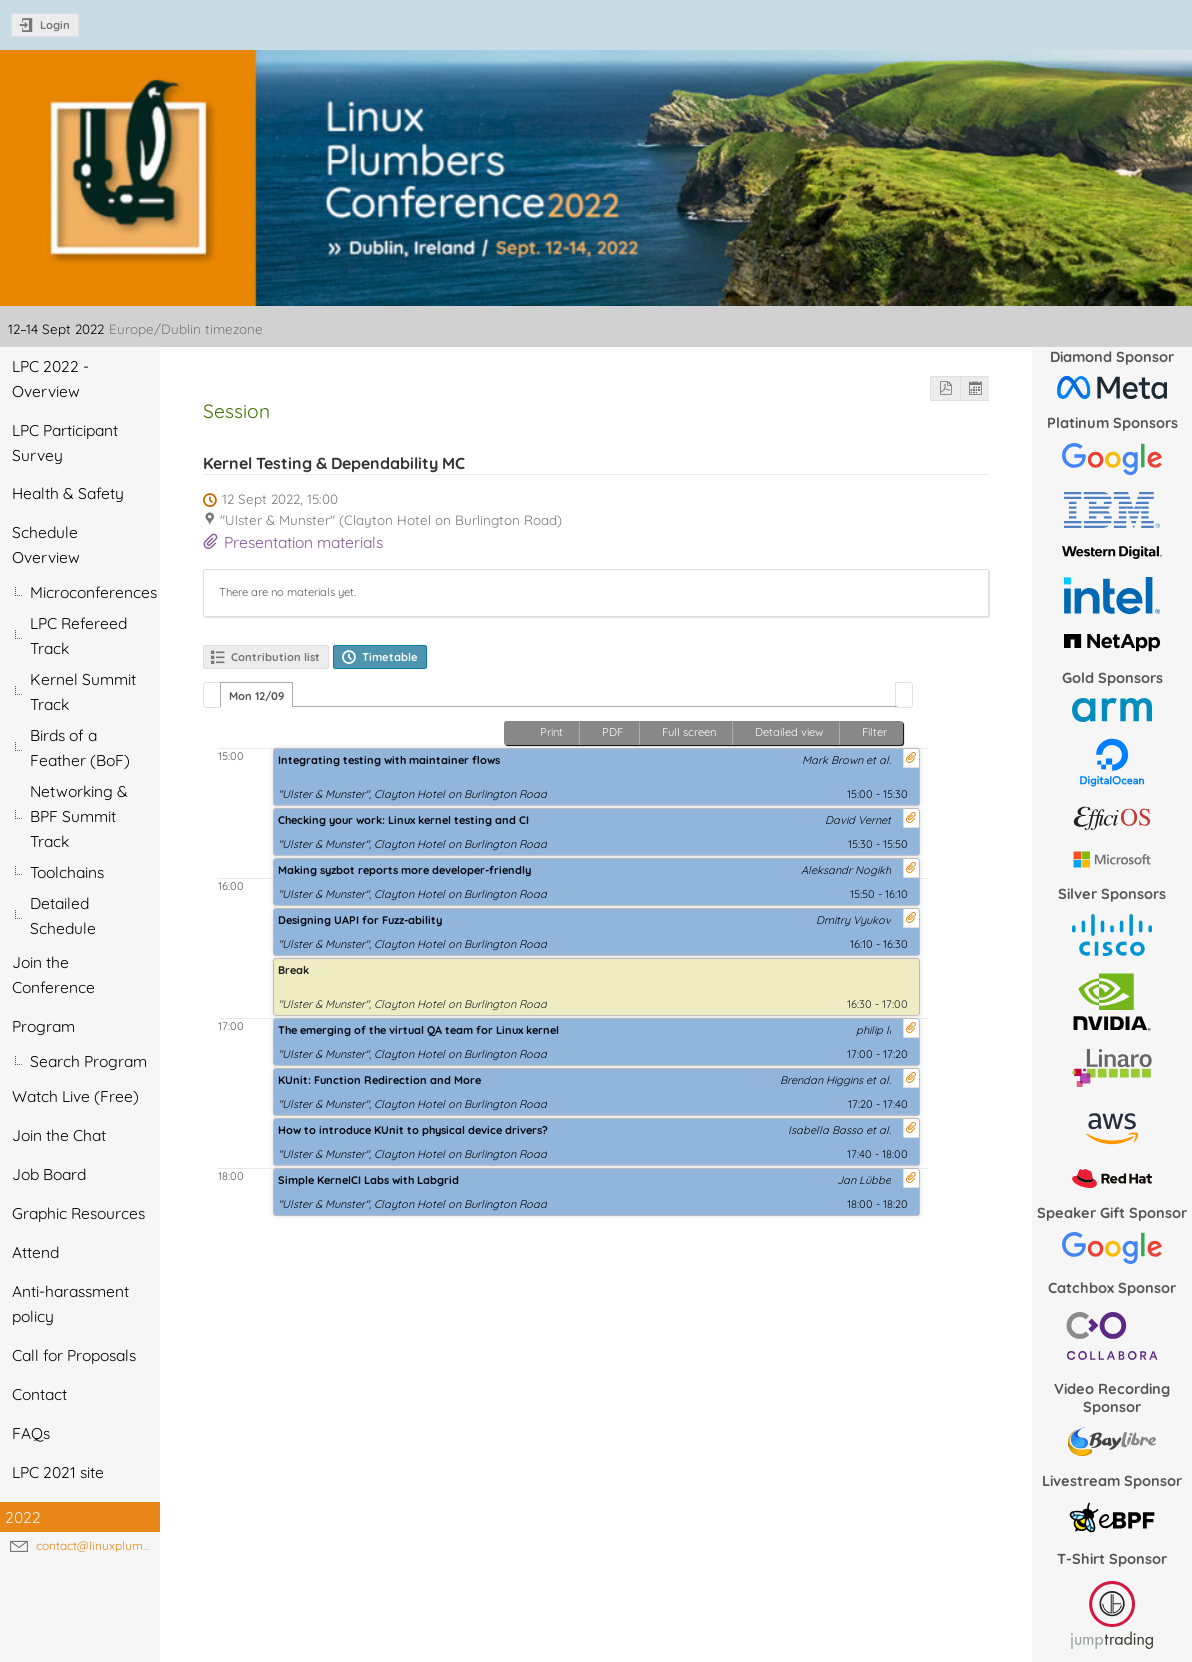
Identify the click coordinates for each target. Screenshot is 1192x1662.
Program (43, 1026)
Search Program (88, 1061)
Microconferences (93, 592)
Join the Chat (59, 1135)
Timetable (390, 657)
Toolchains (67, 872)
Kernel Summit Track (83, 691)
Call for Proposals (74, 1355)
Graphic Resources (78, 1213)
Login (55, 25)
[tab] (256, 695)
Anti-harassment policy (70, 1303)
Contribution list (275, 657)
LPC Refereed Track (78, 635)
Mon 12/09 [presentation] (256, 696)
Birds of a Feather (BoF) (80, 747)
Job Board (49, 1174)
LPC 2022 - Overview (50, 378)
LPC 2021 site (58, 1472)
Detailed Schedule (63, 915)
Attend (35, 1252)
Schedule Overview (46, 544)
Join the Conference (53, 974)
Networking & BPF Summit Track (79, 816)
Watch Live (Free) (75, 1096)
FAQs (31, 1433)
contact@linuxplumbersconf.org (124, 1545)
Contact (39, 1394)
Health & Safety (68, 493)
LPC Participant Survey (65, 442)
